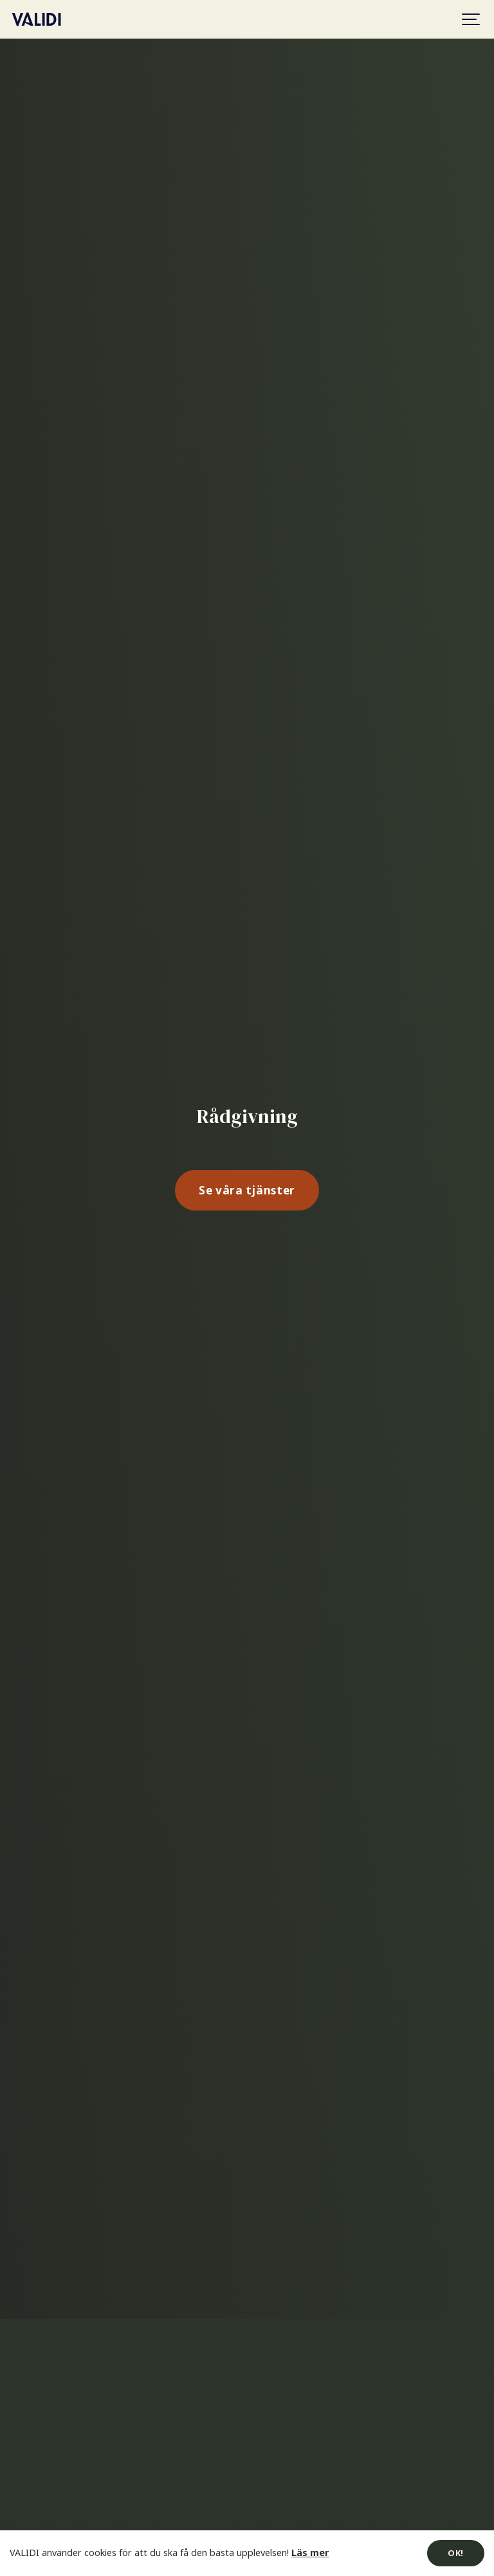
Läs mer (310, 2552)
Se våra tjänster (247, 1190)
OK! (456, 2553)
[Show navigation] (471, 19)
